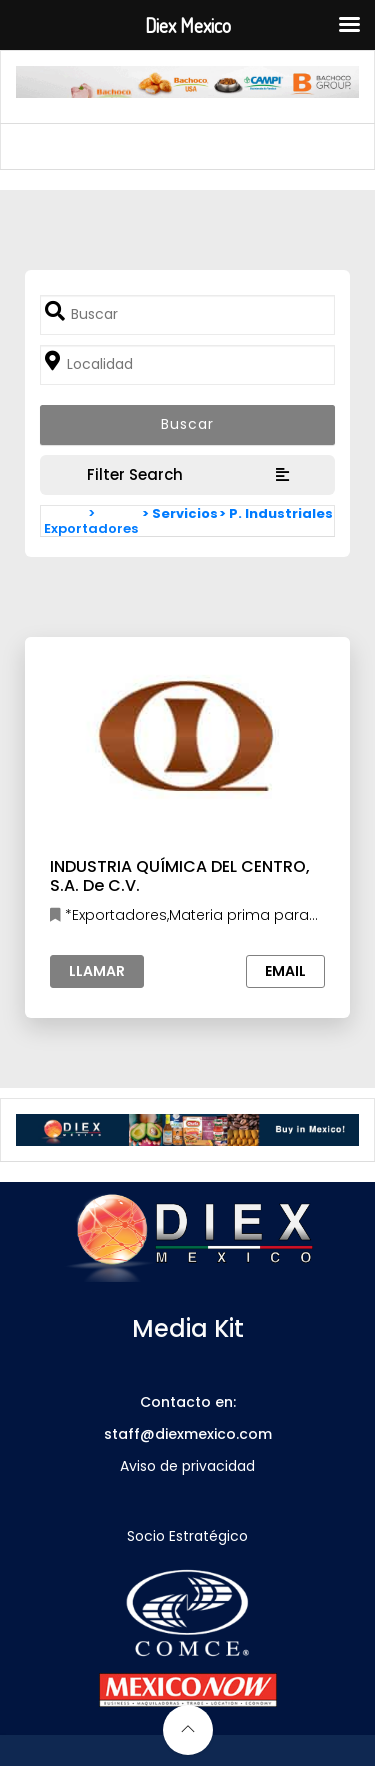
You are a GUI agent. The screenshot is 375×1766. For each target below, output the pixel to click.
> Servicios (180, 513)
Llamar (97, 971)
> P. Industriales (276, 513)
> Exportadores (91, 521)
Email (285, 971)
